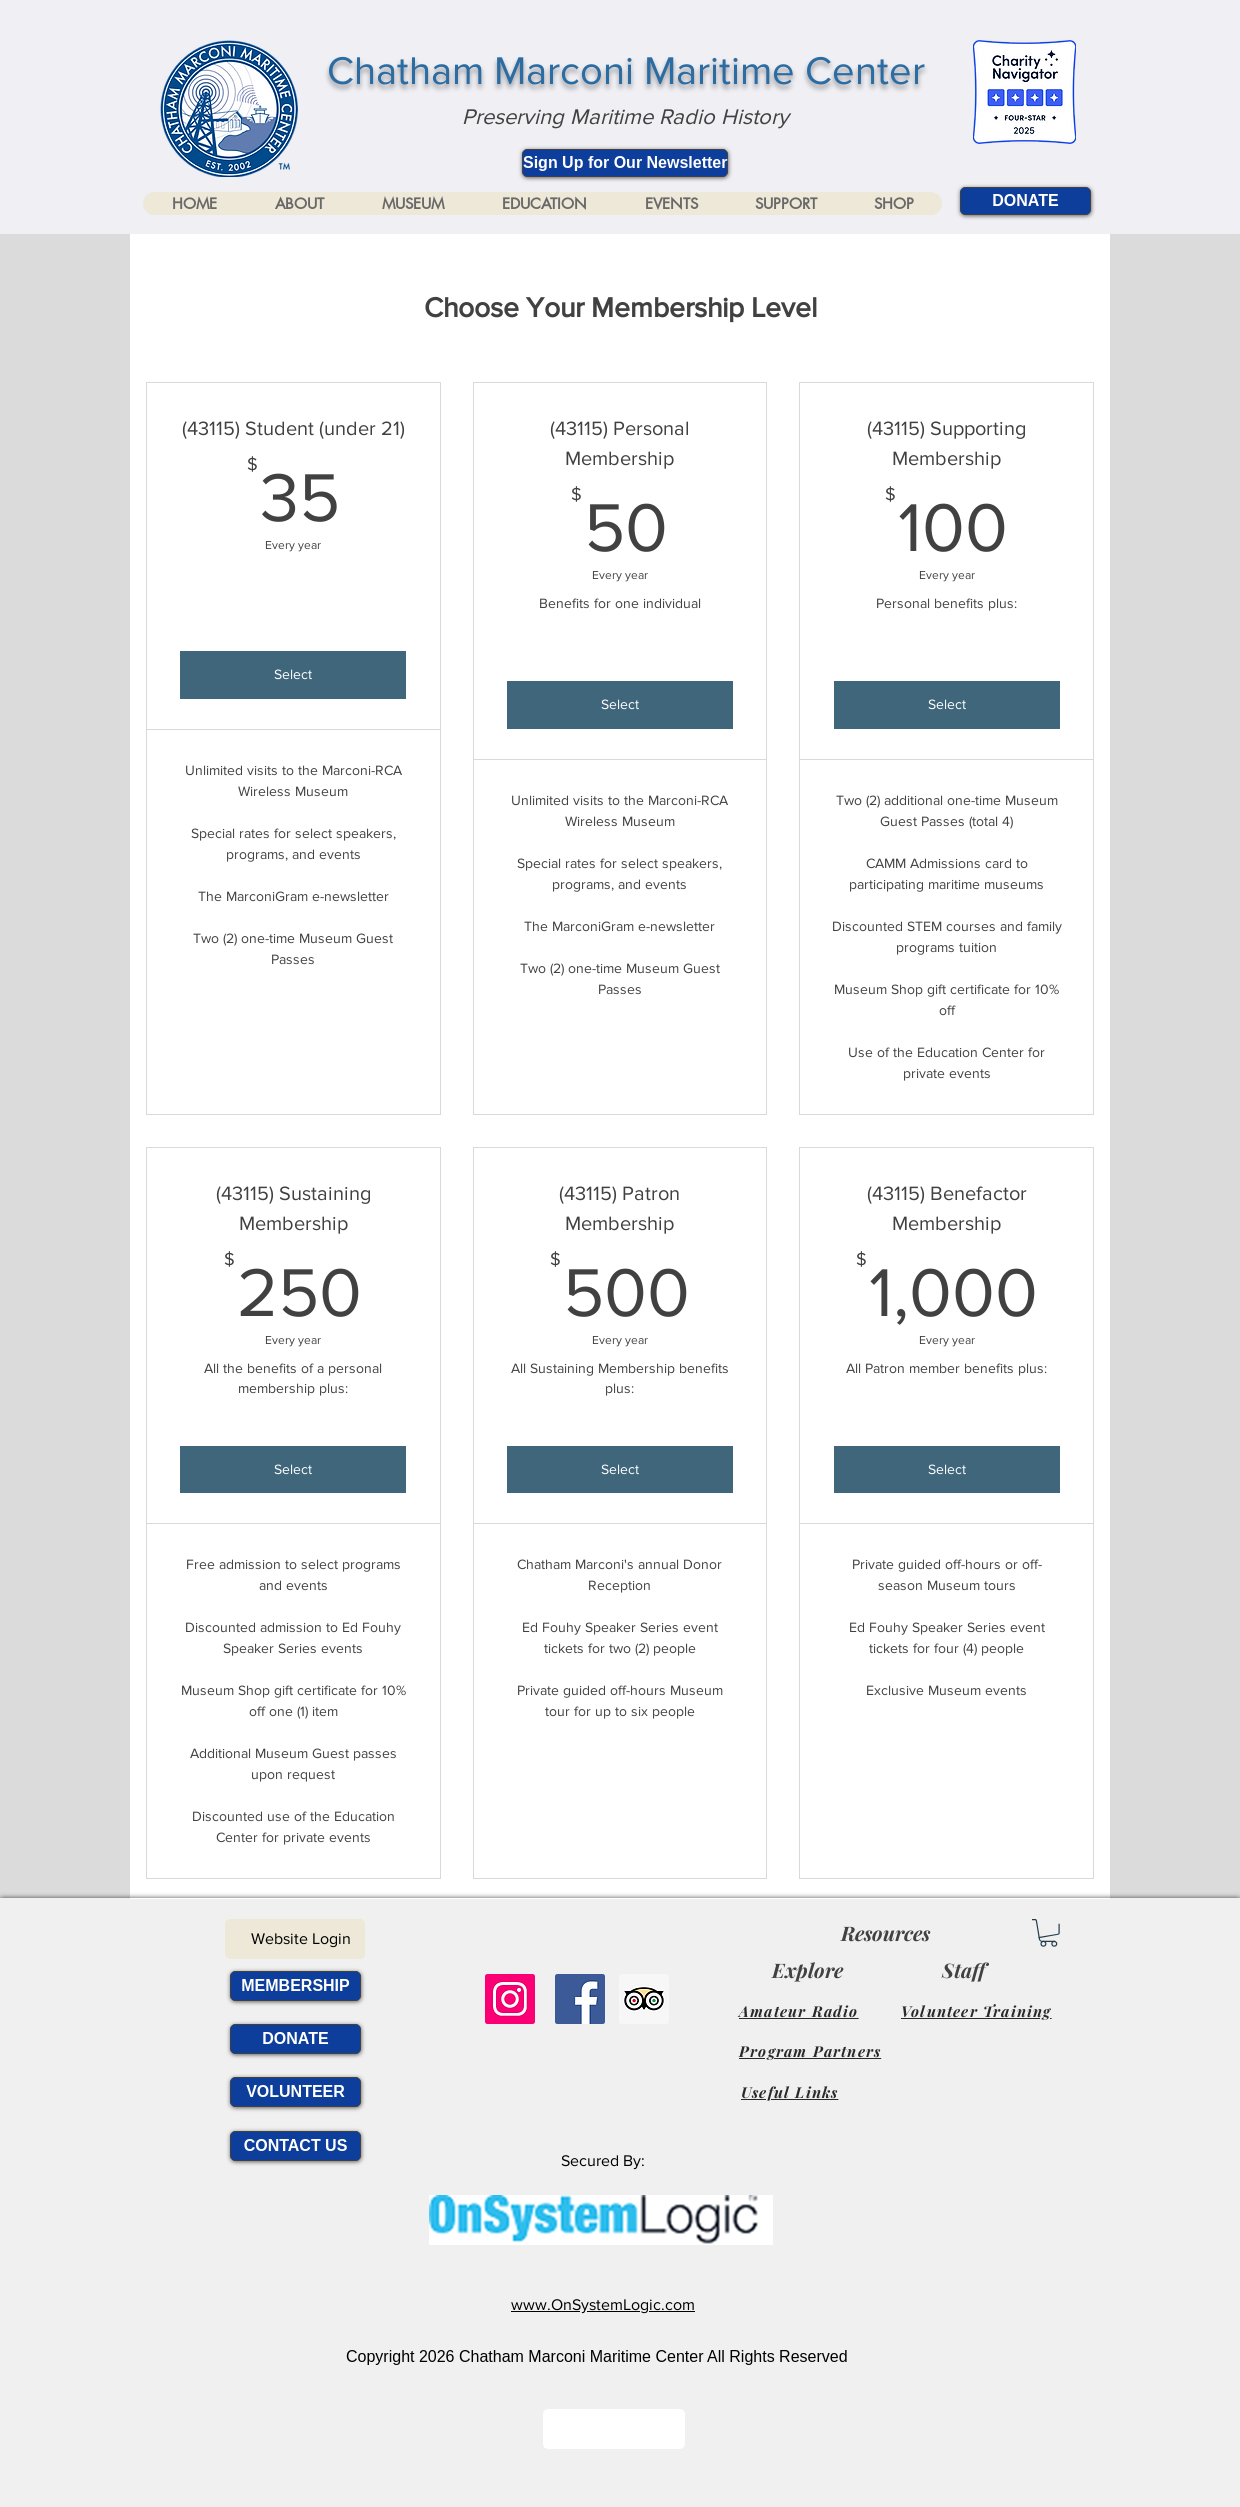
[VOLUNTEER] (295, 2092)
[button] (298, 203)
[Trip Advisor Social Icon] (644, 1999)
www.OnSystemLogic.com (603, 2304)
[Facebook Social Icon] (580, 1999)
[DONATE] (1025, 201)
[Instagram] (510, 1999)
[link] (1048, 1933)
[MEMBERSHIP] (295, 1986)
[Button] (614, 2429)
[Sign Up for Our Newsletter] (625, 163)
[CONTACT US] (295, 2146)
